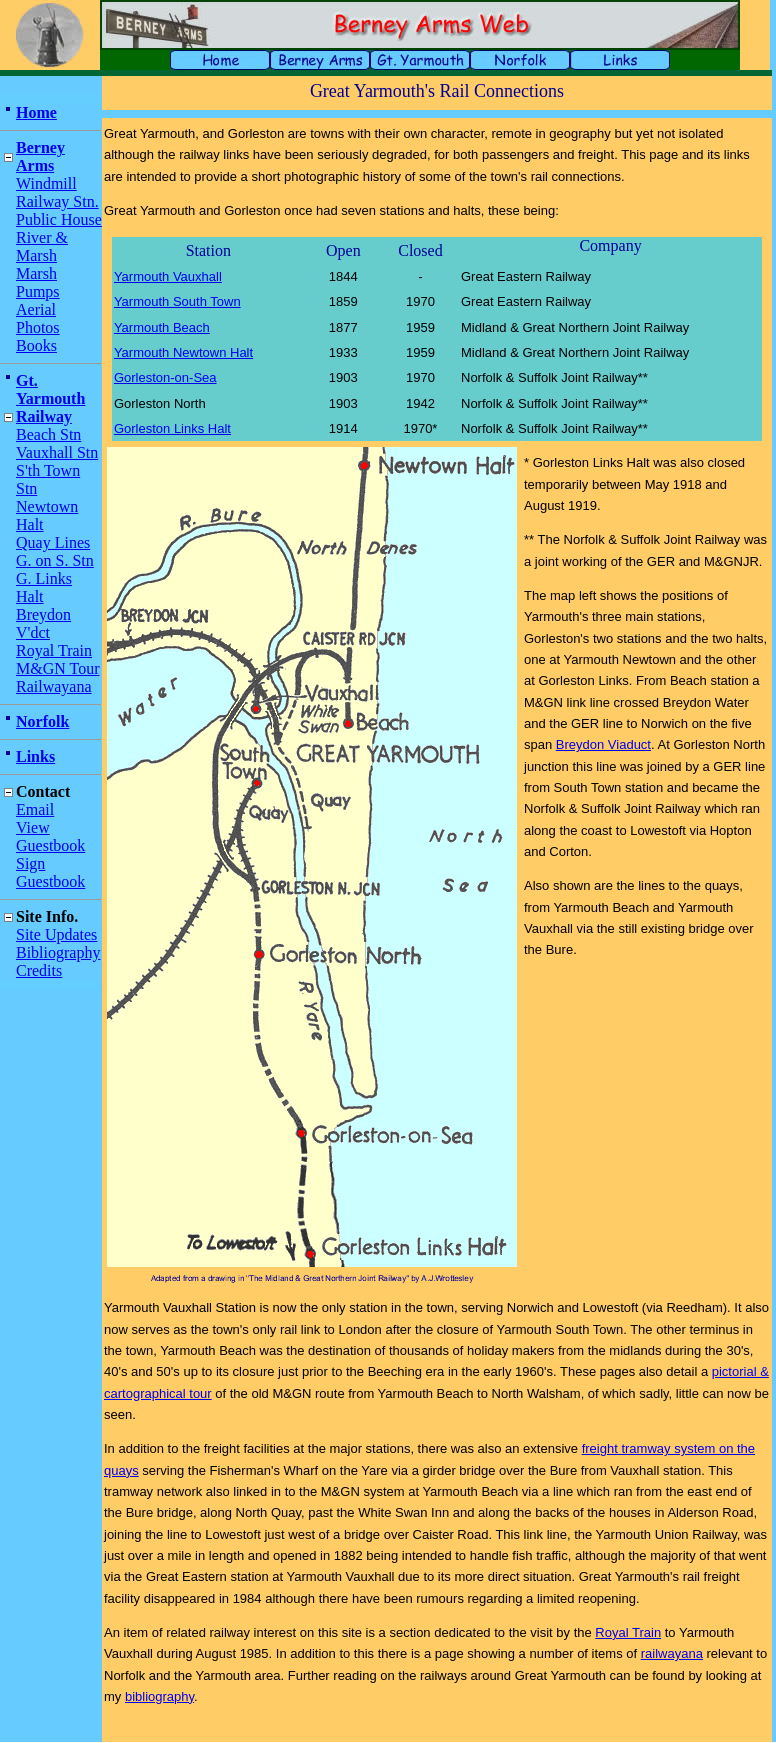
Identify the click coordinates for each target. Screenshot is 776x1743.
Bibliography (58, 952)
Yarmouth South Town (177, 301)
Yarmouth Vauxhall (168, 276)
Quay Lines (53, 542)
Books (36, 345)
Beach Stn (48, 434)
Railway (44, 416)
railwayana (672, 1653)
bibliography (159, 1696)
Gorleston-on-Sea (165, 377)
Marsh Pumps (38, 282)
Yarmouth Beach (162, 327)
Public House (59, 219)
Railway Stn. (57, 201)
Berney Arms (40, 156)
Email (35, 809)
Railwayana (54, 686)
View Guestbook (50, 836)
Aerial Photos (38, 318)
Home (36, 112)
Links (35, 756)
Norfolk (42, 721)
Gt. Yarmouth (50, 389)
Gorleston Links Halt (172, 428)
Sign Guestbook (50, 872)
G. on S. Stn (55, 560)
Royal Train (54, 650)
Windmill (46, 183)
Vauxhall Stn (57, 452)
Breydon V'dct (43, 623)
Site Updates (56, 934)
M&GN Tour (57, 668)
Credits (39, 970)
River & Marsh (42, 246)
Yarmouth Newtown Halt (183, 352)
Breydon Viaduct (603, 744)
